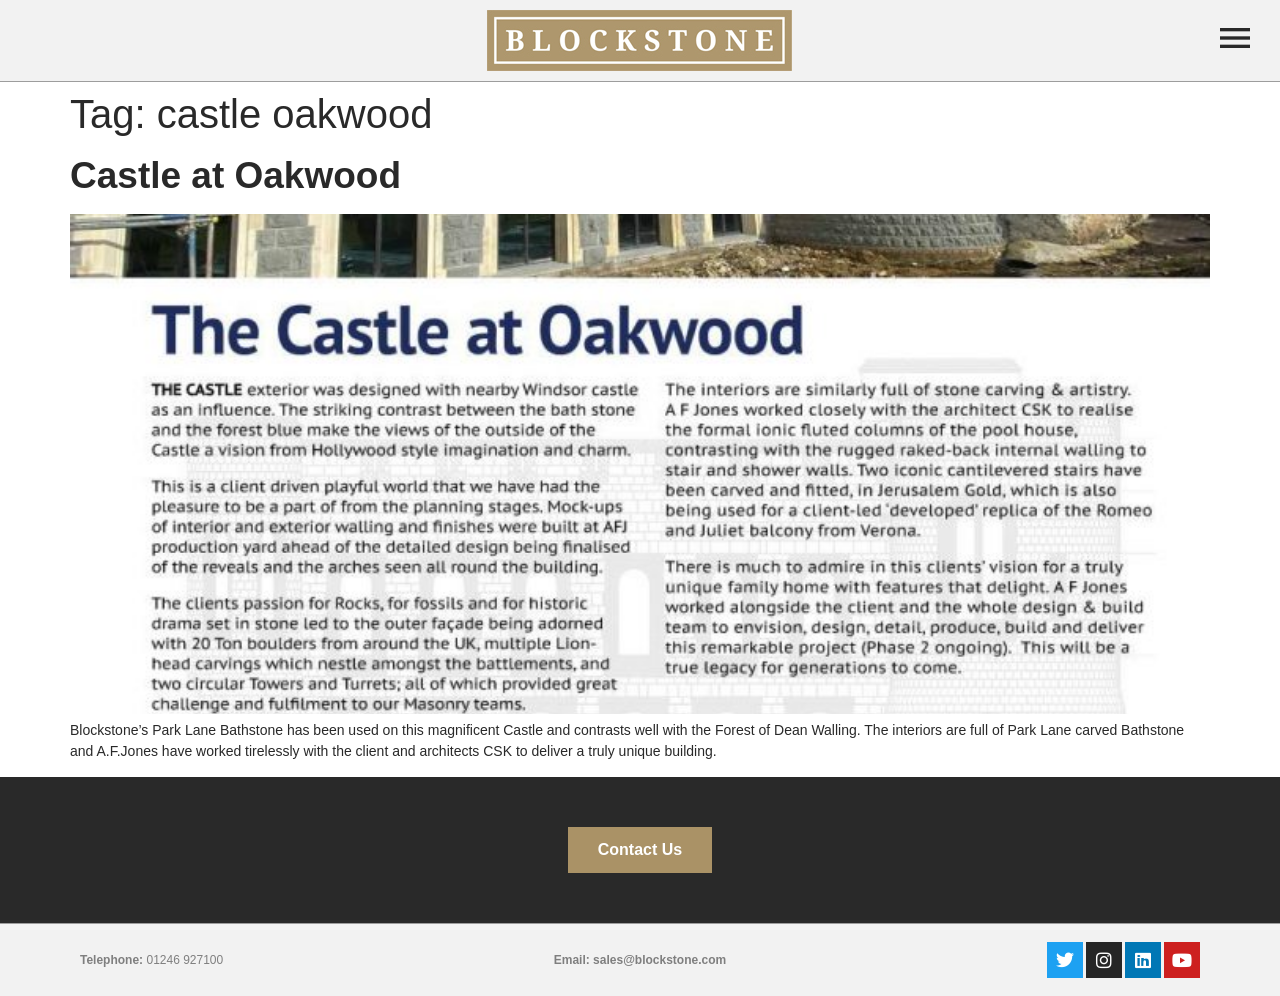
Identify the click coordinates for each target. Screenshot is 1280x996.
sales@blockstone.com (659, 960)
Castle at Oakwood (235, 175)
